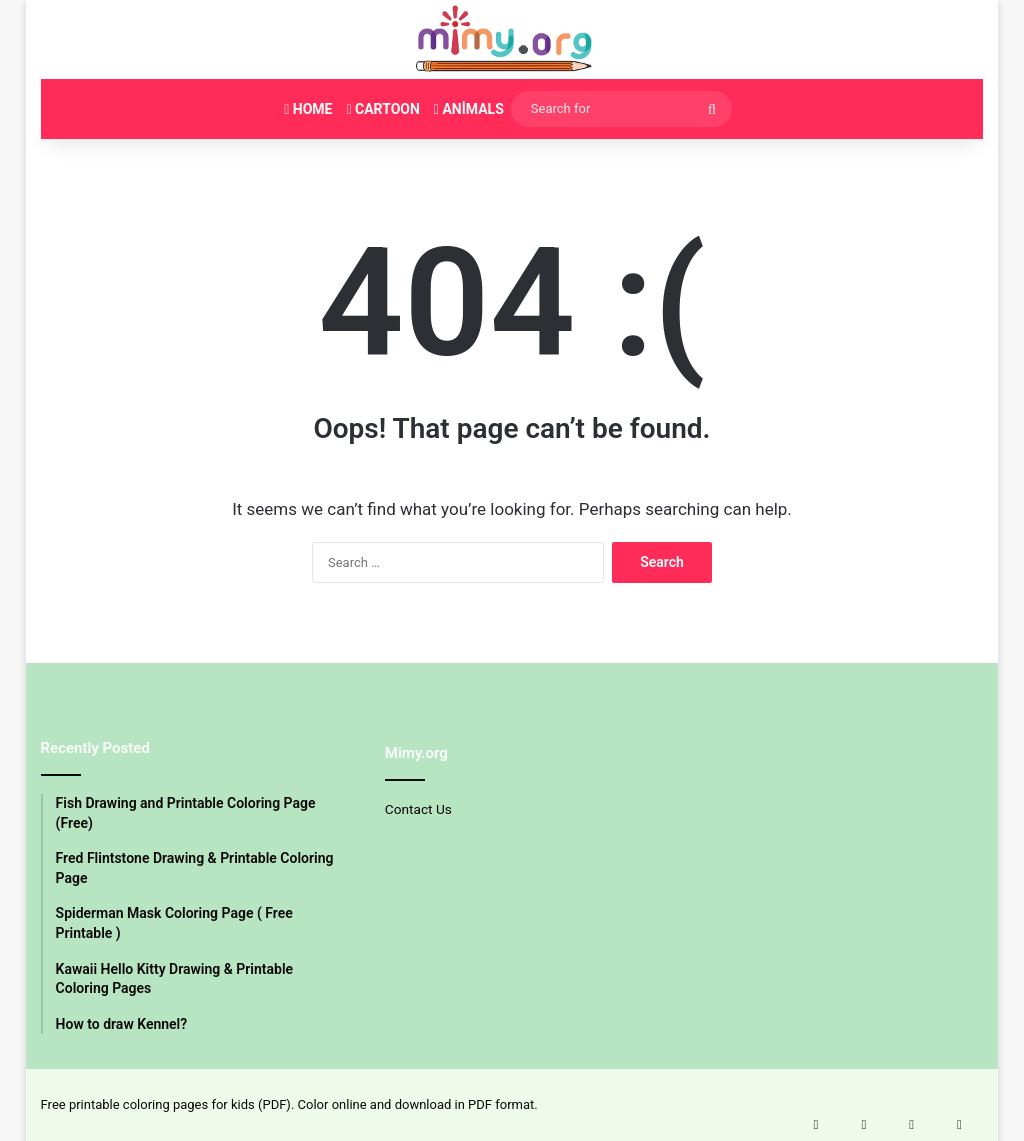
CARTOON (382, 109)
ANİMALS (469, 109)
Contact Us (418, 809)
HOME (308, 109)
